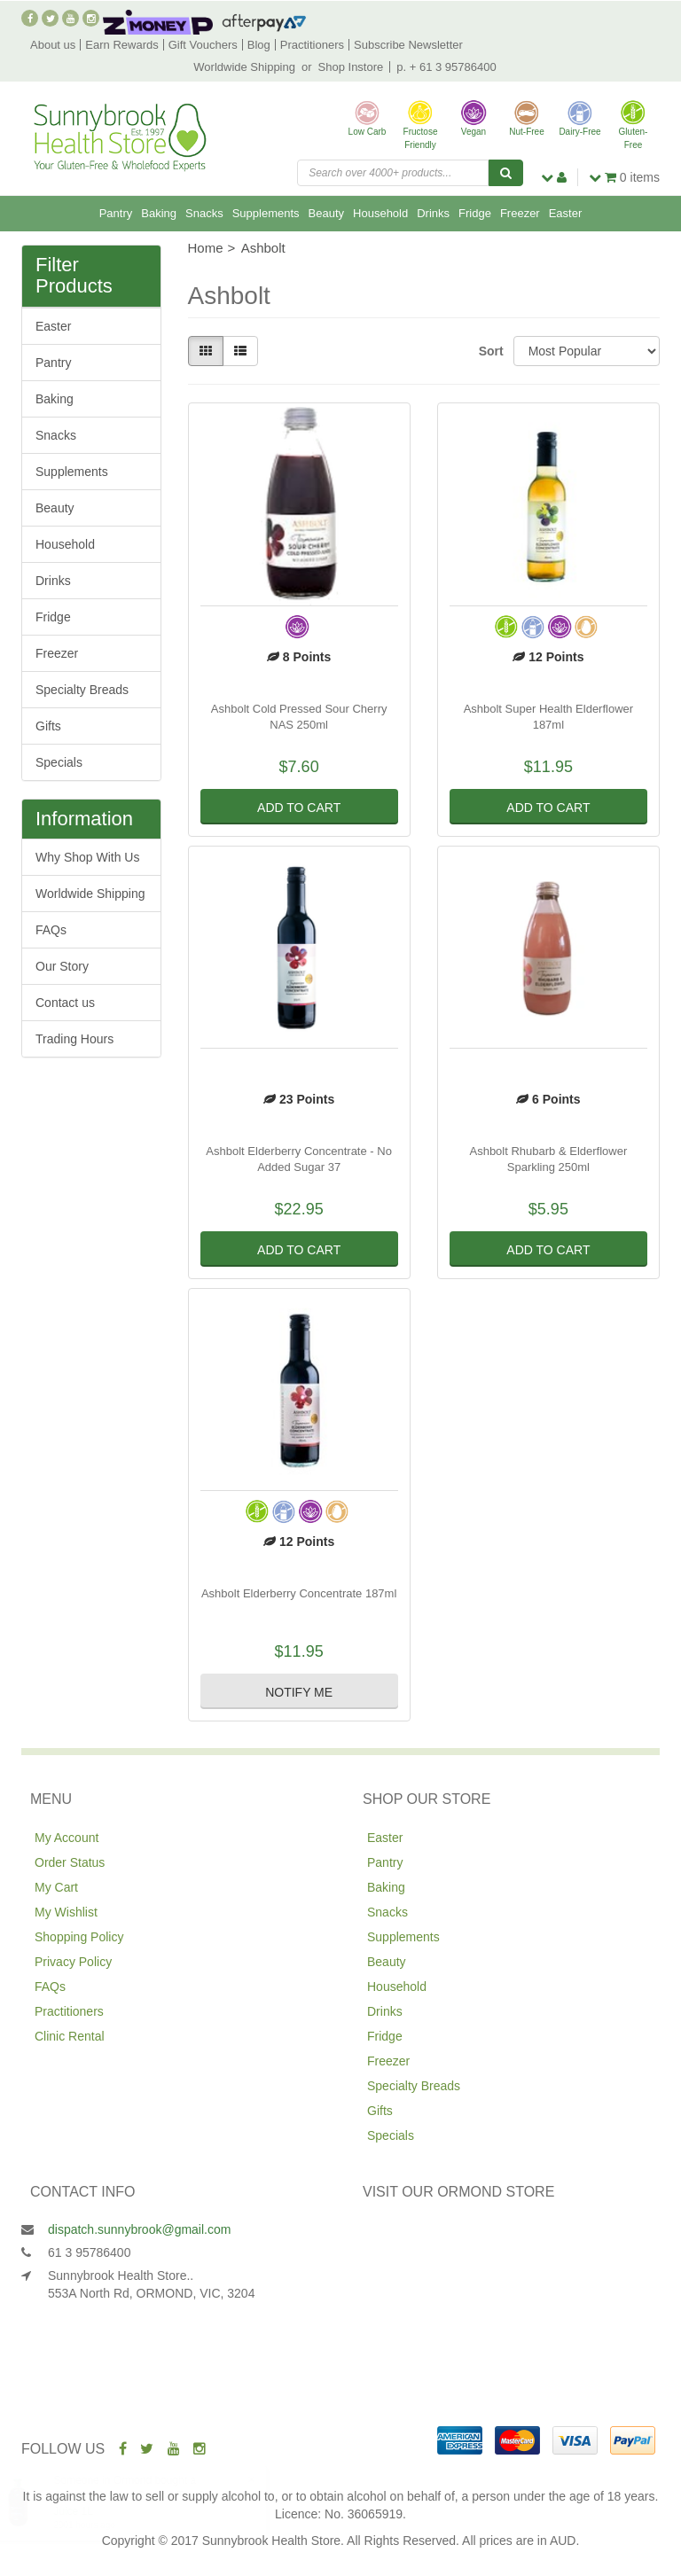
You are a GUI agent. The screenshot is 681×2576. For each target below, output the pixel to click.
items (624, 177)
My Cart (56, 1887)
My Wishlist (66, 1912)
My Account (66, 1838)
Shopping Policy (79, 1937)
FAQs (51, 930)
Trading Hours (74, 1039)
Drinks (433, 213)
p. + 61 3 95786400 (446, 67)
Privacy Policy (73, 1962)
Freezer (520, 213)
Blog (258, 45)
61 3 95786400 (89, 2252)
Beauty (326, 213)
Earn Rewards (121, 45)
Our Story (62, 966)
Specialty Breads (82, 690)
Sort (489, 351)
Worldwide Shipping (244, 67)
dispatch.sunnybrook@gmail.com (139, 2229)
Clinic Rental (70, 2036)
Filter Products (74, 275)
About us (52, 45)
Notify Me (299, 1692)
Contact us (65, 1002)
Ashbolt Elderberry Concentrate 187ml (298, 1593)
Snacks (204, 213)
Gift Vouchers (203, 45)
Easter (566, 213)
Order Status (70, 1862)
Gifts (48, 726)
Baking (158, 213)
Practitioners (312, 45)
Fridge (474, 213)
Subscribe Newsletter (408, 45)
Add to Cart (298, 807)
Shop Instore (351, 67)
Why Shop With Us (87, 857)
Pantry (116, 213)
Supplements (266, 213)
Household (380, 213)
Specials (58, 762)
